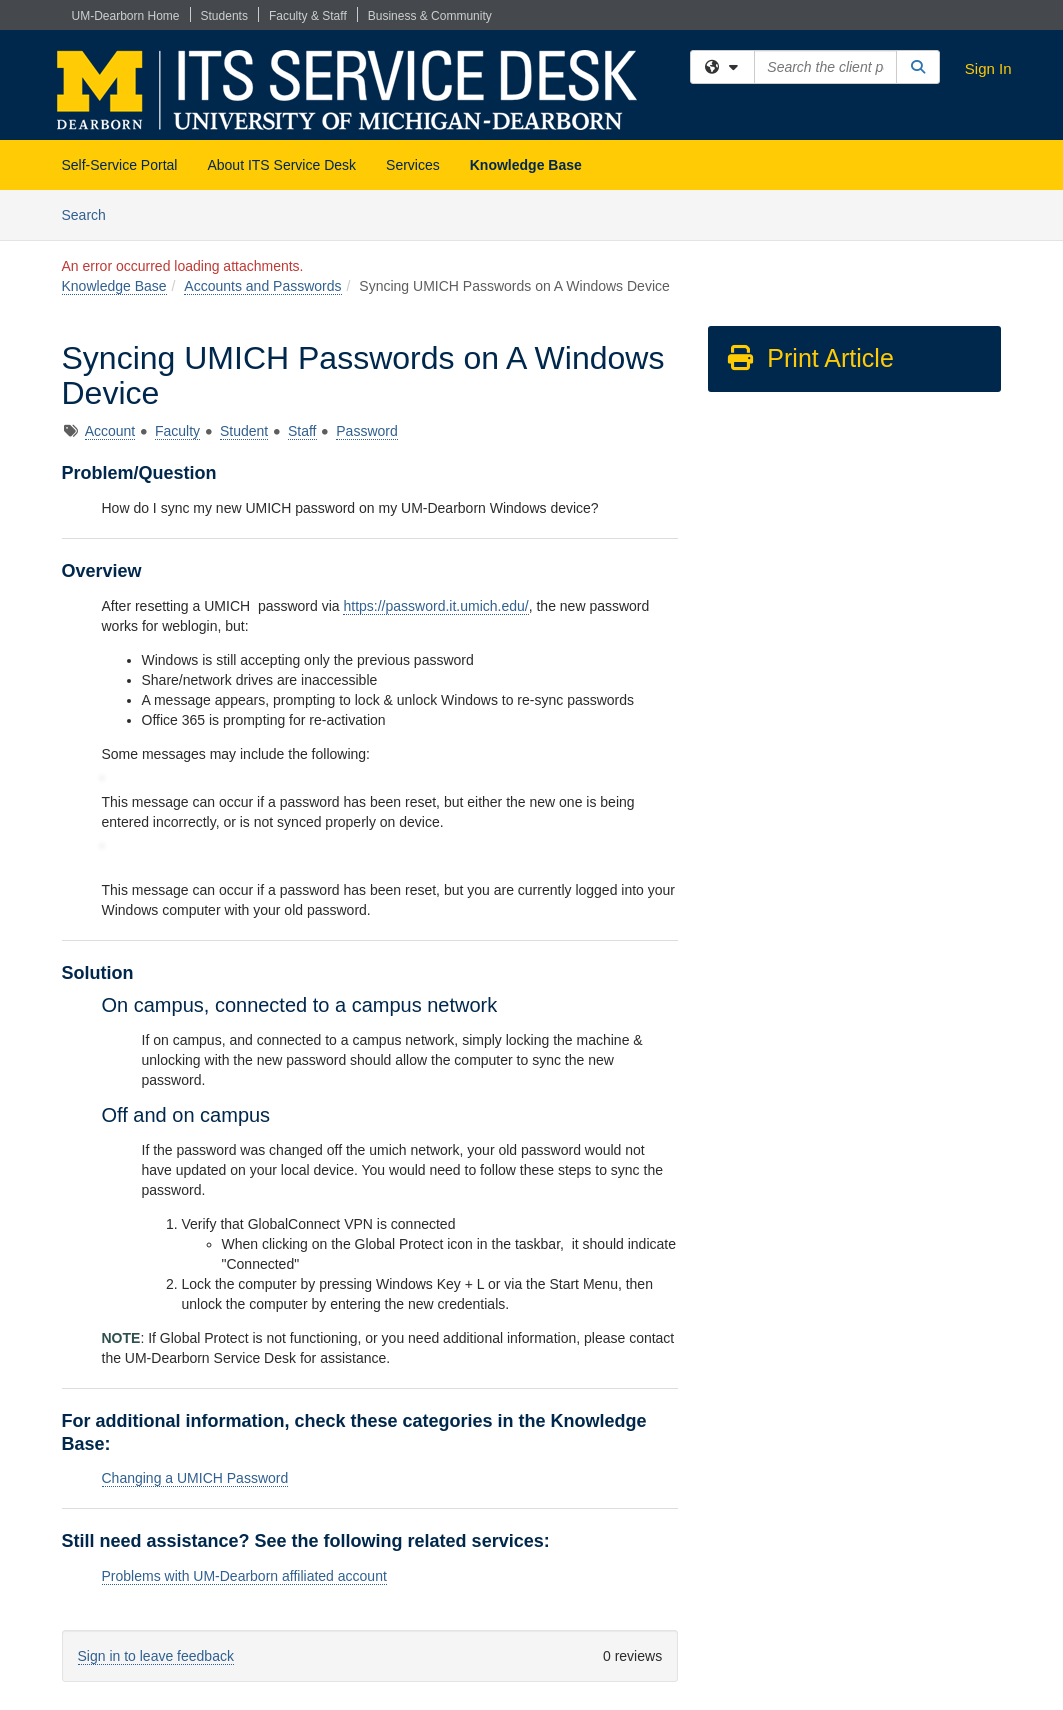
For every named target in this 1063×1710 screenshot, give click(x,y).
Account (110, 431)
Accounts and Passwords (262, 286)
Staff (302, 431)
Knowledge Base (526, 165)
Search (91, 213)
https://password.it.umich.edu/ (435, 606)
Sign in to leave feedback (156, 1656)
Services (413, 165)
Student (244, 431)
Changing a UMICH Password (195, 1478)
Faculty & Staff (308, 16)
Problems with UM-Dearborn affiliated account (244, 1576)
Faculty (177, 431)
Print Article (809, 358)
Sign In (988, 68)
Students (224, 16)
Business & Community (430, 16)
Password (366, 431)
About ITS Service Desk (281, 165)
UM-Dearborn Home (126, 16)
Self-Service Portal (120, 165)
